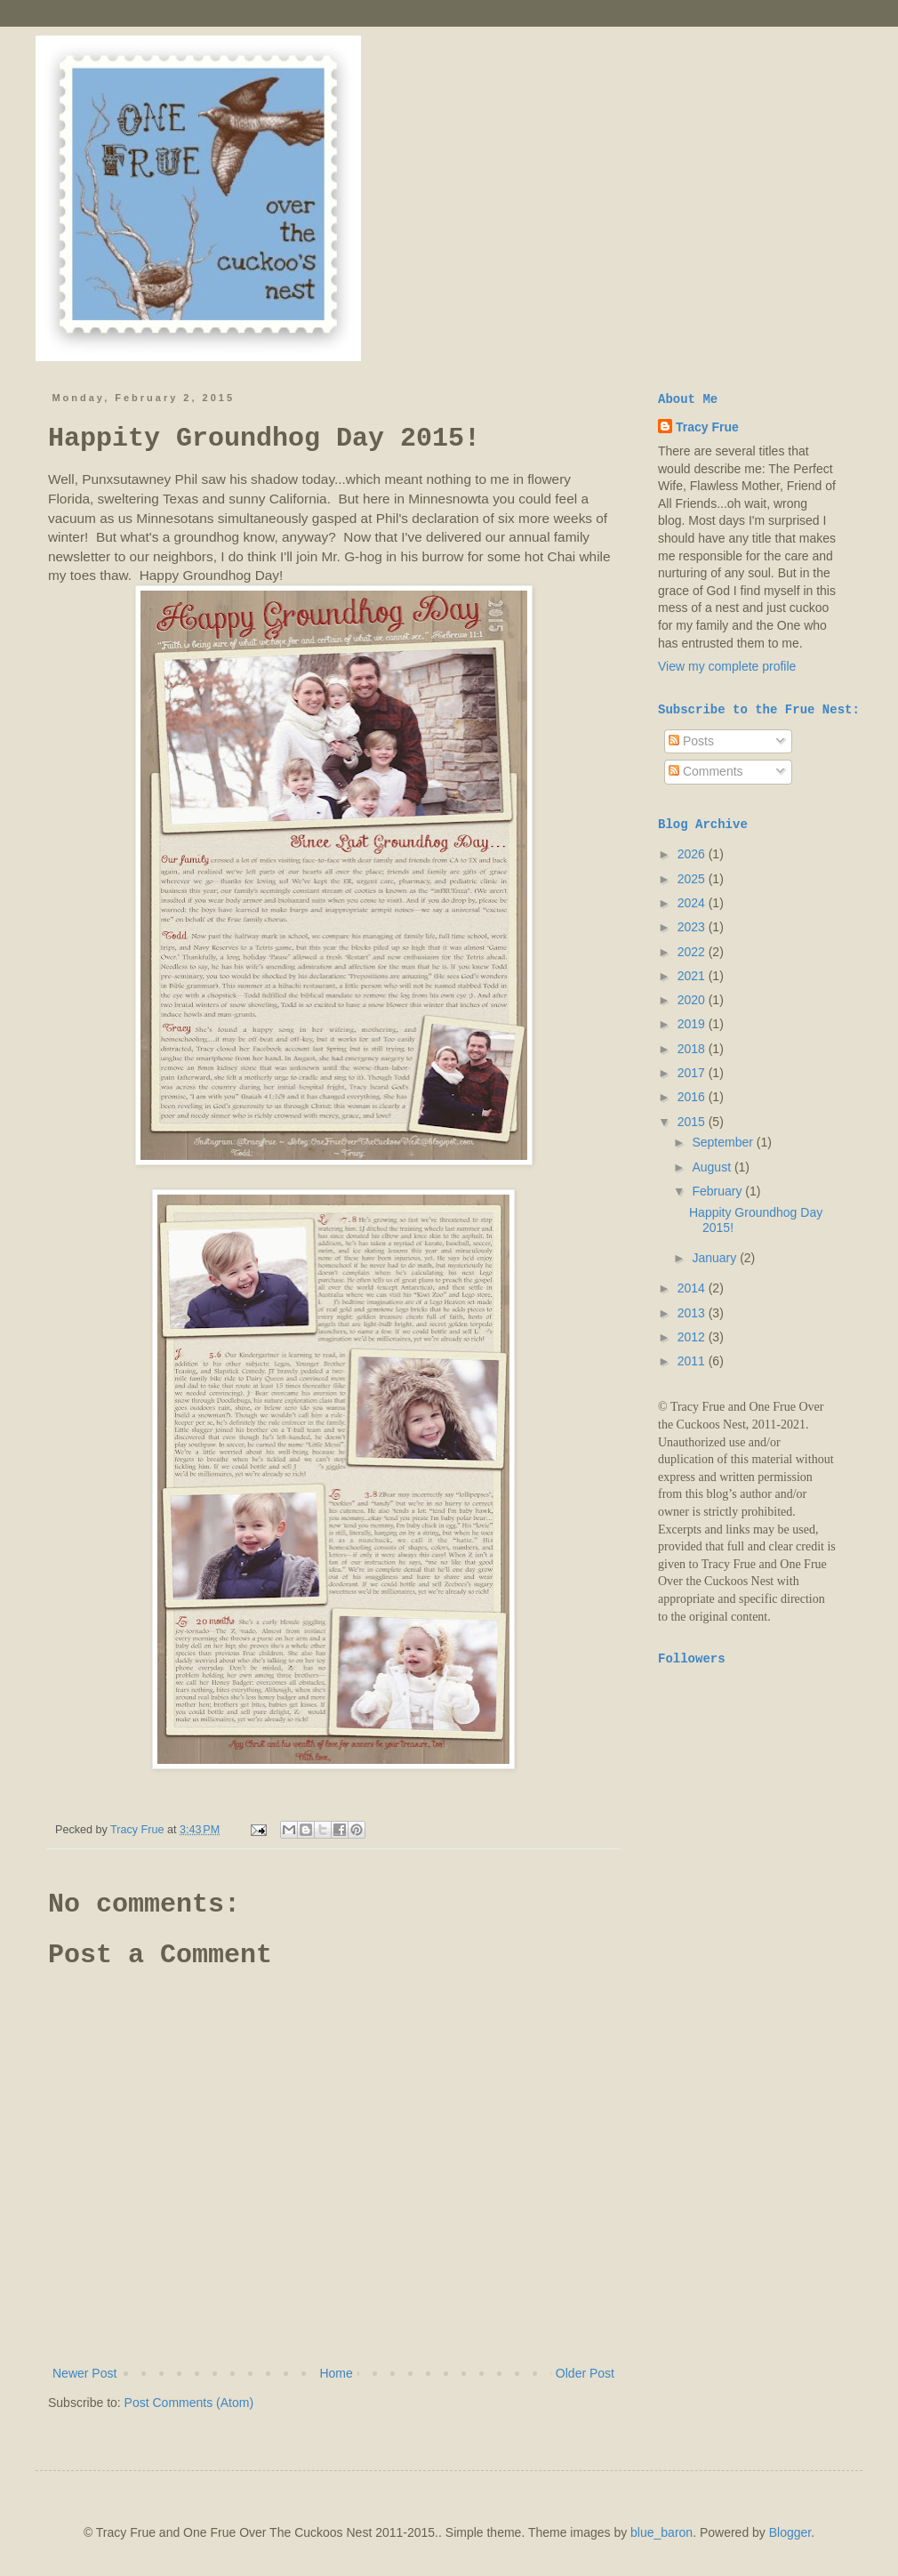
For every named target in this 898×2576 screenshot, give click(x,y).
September (724, 1142)
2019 (693, 1024)
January (716, 1258)
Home (335, 2373)
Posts (691, 741)
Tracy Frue (707, 427)
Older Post (585, 2373)
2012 (693, 1337)
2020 (693, 1000)
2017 (693, 1073)
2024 (693, 903)
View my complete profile (727, 666)
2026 (693, 854)
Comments (706, 771)
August (713, 1167)
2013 (693, 1313)
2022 (693, 952)
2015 (693, 1122)
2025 (693, 879)
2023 (693, 927)
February (718, 1191)
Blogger (790, 2532)
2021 (693, 976)
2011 (693, 1361)
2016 (693, 1097)
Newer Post (84, 2373)
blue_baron (661, 2532)
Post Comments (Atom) (188, 2402)
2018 (693, 1049)
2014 (693, 1288)
